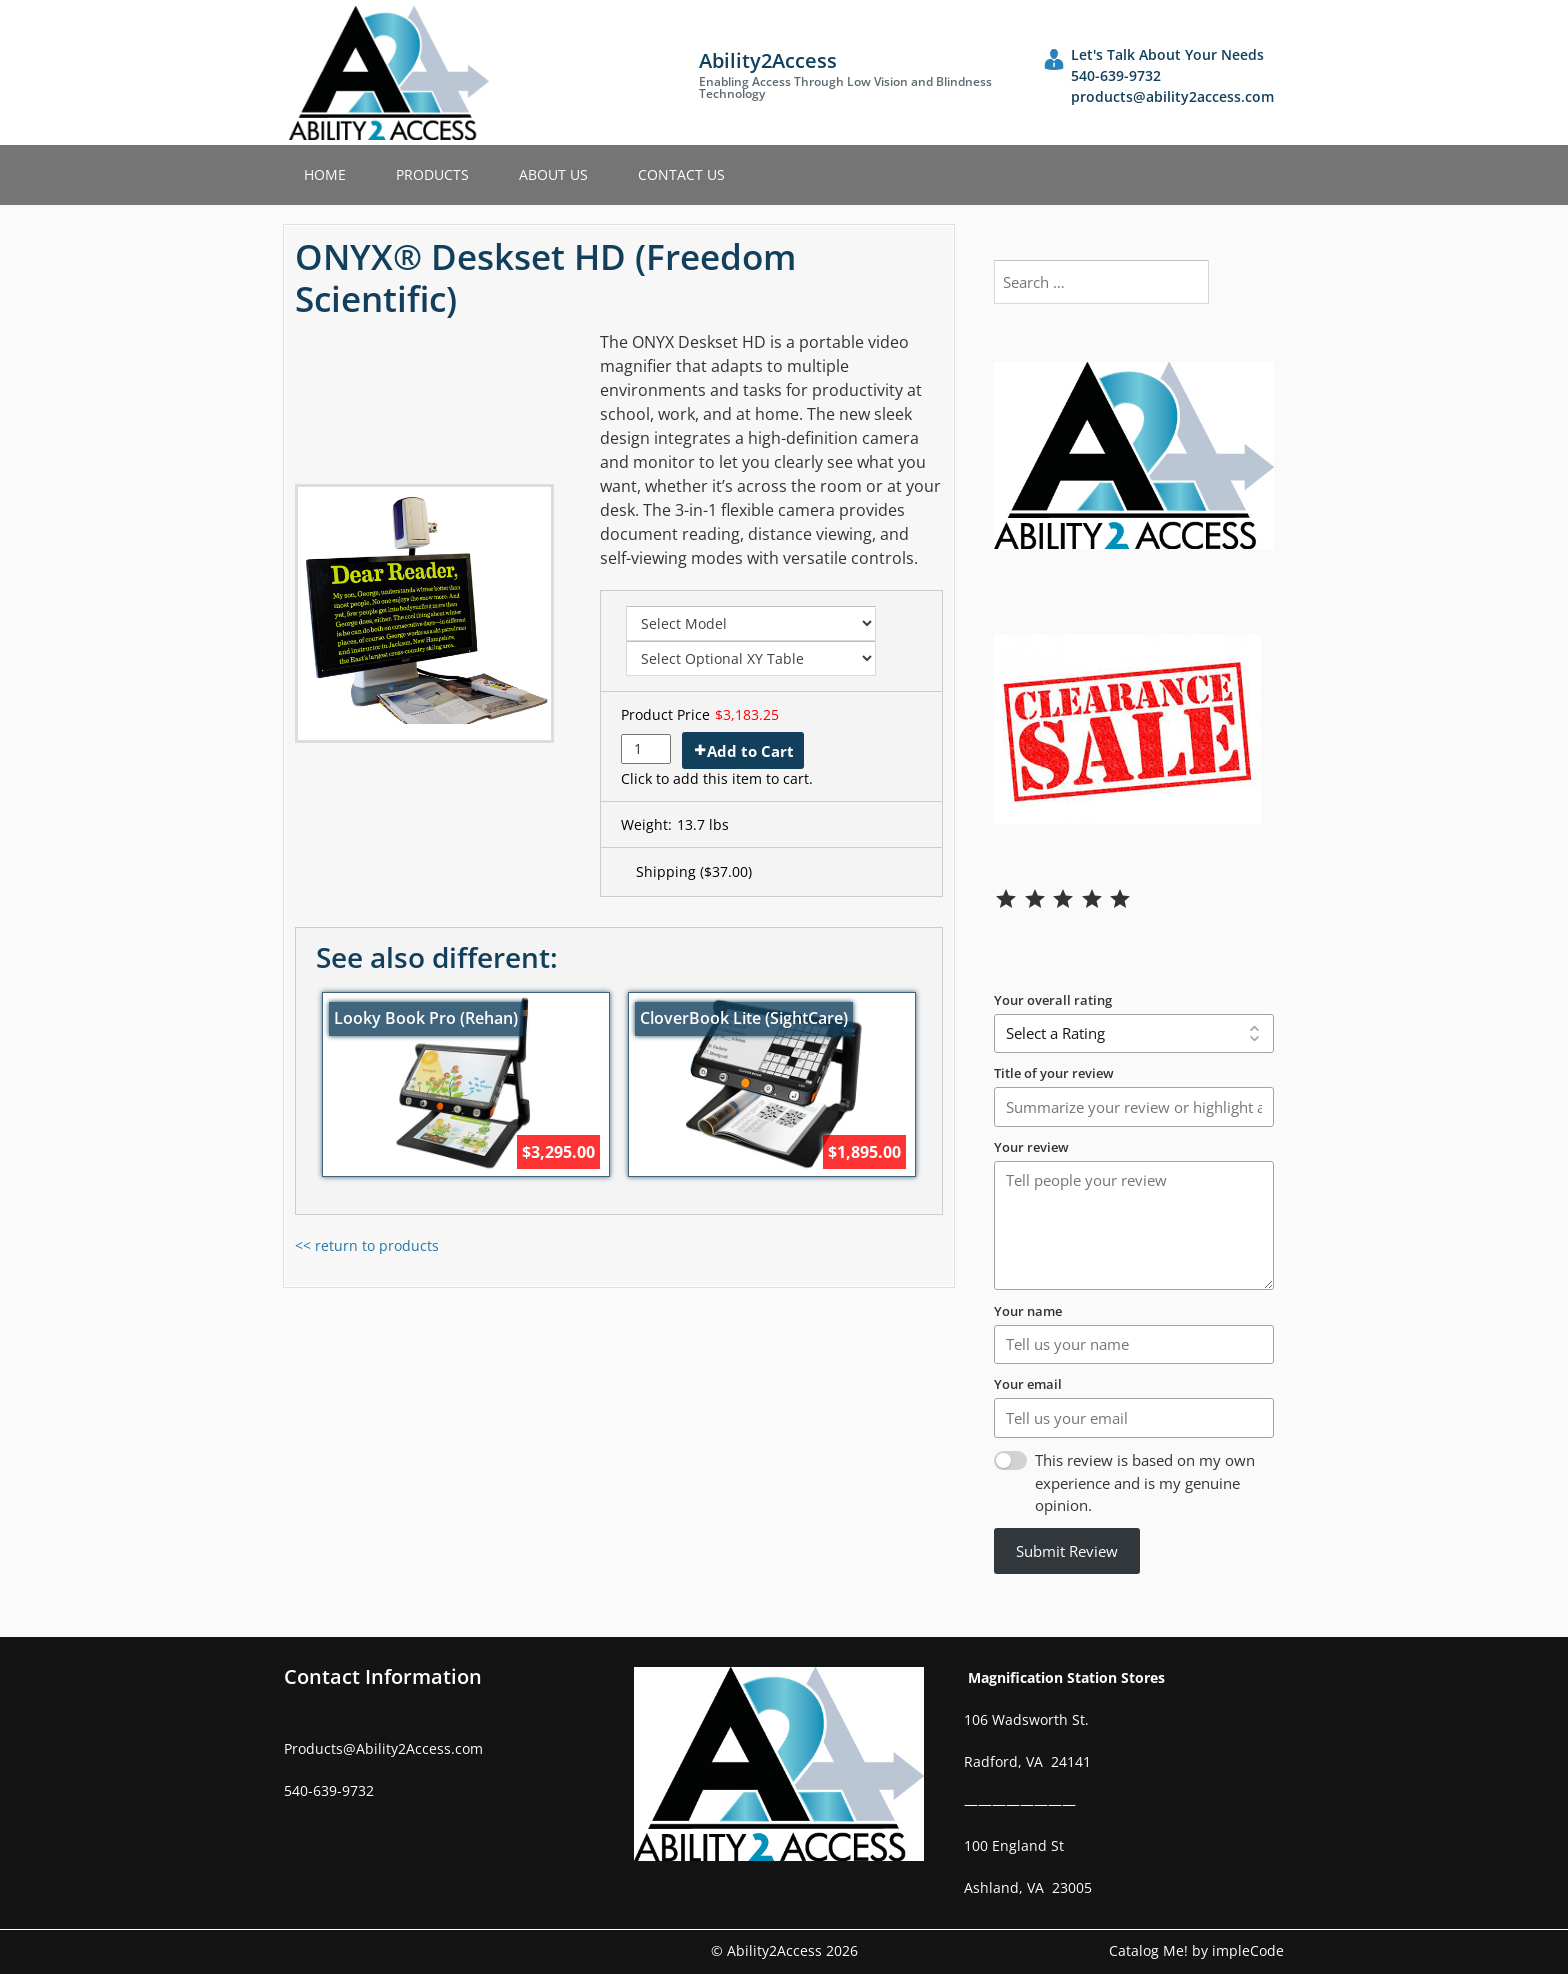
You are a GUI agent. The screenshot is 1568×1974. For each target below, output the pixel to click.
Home (325, 174)
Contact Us (681, 174)
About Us (553, 174)
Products (432, 174)
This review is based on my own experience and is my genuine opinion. (1145, 1482)
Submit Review (1067, 1551)
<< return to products (367, 1245)
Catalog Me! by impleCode (1196, 1950)
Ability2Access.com (419, 1748)
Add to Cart (750, 751)
